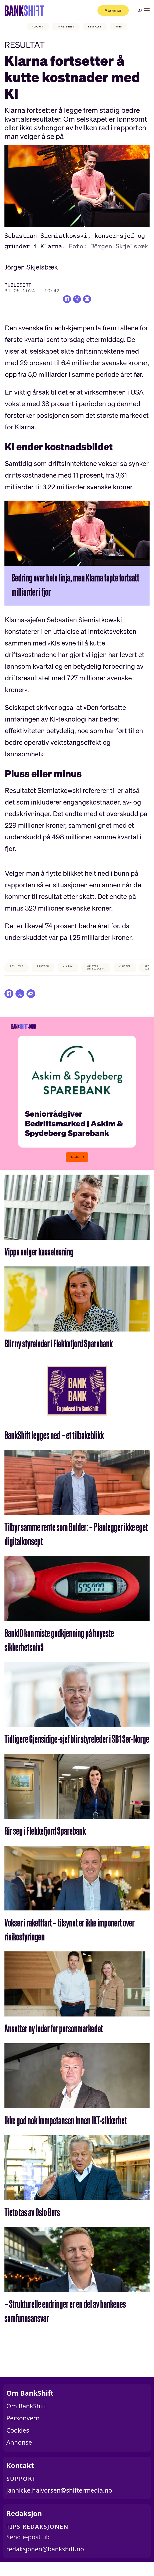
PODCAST (38, 26)
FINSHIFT (94, 26)
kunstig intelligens (96, 971)
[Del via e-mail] (91, 301)
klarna (68, 970)
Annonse (19, 2451)
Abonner (105, 10)
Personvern (23, 2427)
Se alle (75, 1165)
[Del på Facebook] (63, 301)
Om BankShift (26, 2415)
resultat (16, 970)
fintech (43, 970)
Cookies (17, 2439)
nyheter (124, 970)
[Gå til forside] (24, 10)
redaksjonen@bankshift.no (45, 2557)
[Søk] (140, 10)
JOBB (118, 26)
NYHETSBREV (66, 26)
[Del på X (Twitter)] (77, 301)
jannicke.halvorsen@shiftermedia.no (59, 2499)
